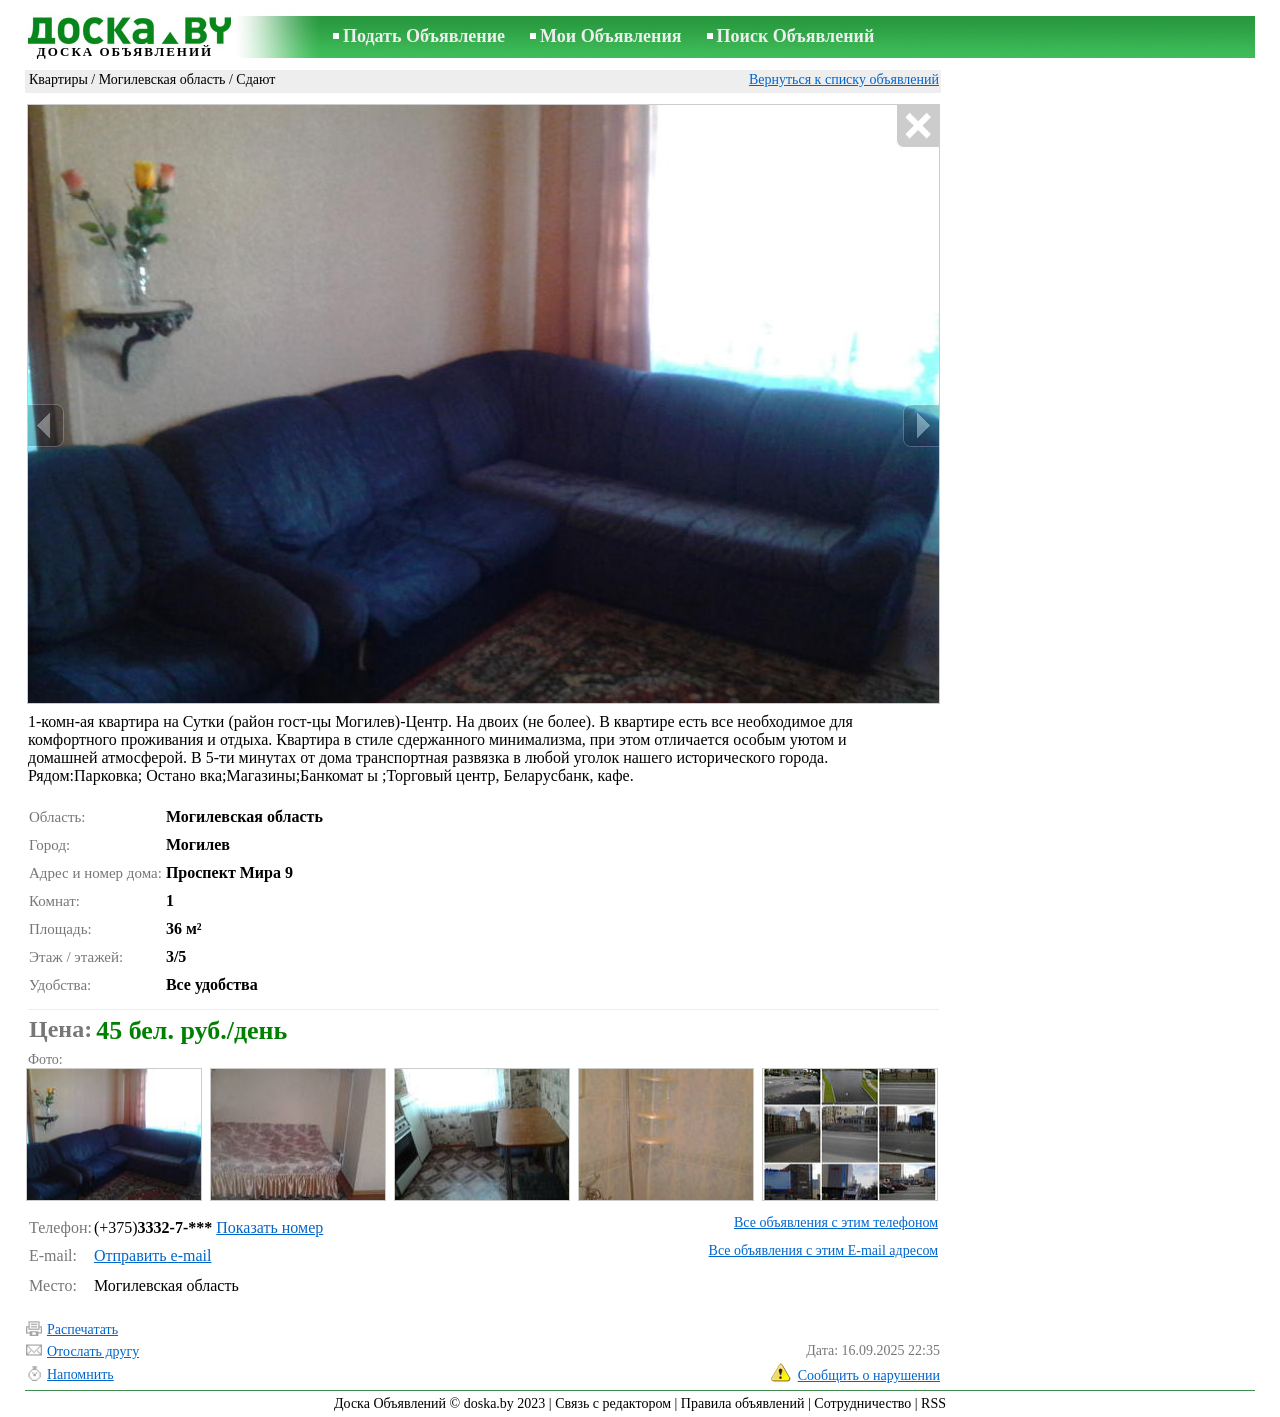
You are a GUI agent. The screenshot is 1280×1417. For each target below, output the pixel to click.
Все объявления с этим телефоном (836, 1222)
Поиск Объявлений (796, 36)
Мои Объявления (610, 36)
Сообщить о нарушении (869, 1375)
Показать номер (269, 1227)
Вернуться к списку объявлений (844, 79)
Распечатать (82, 1329)
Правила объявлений (743, 1403)
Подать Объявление (424, 36)
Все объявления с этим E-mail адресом (823, 1250)
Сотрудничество (862, 1403)
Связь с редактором (613, 1403)
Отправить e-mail (152, 1255)
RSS (933, 1403)
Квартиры (58, 79)
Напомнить (80, 1374)
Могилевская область (162, 79)
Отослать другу (93, 1351)
